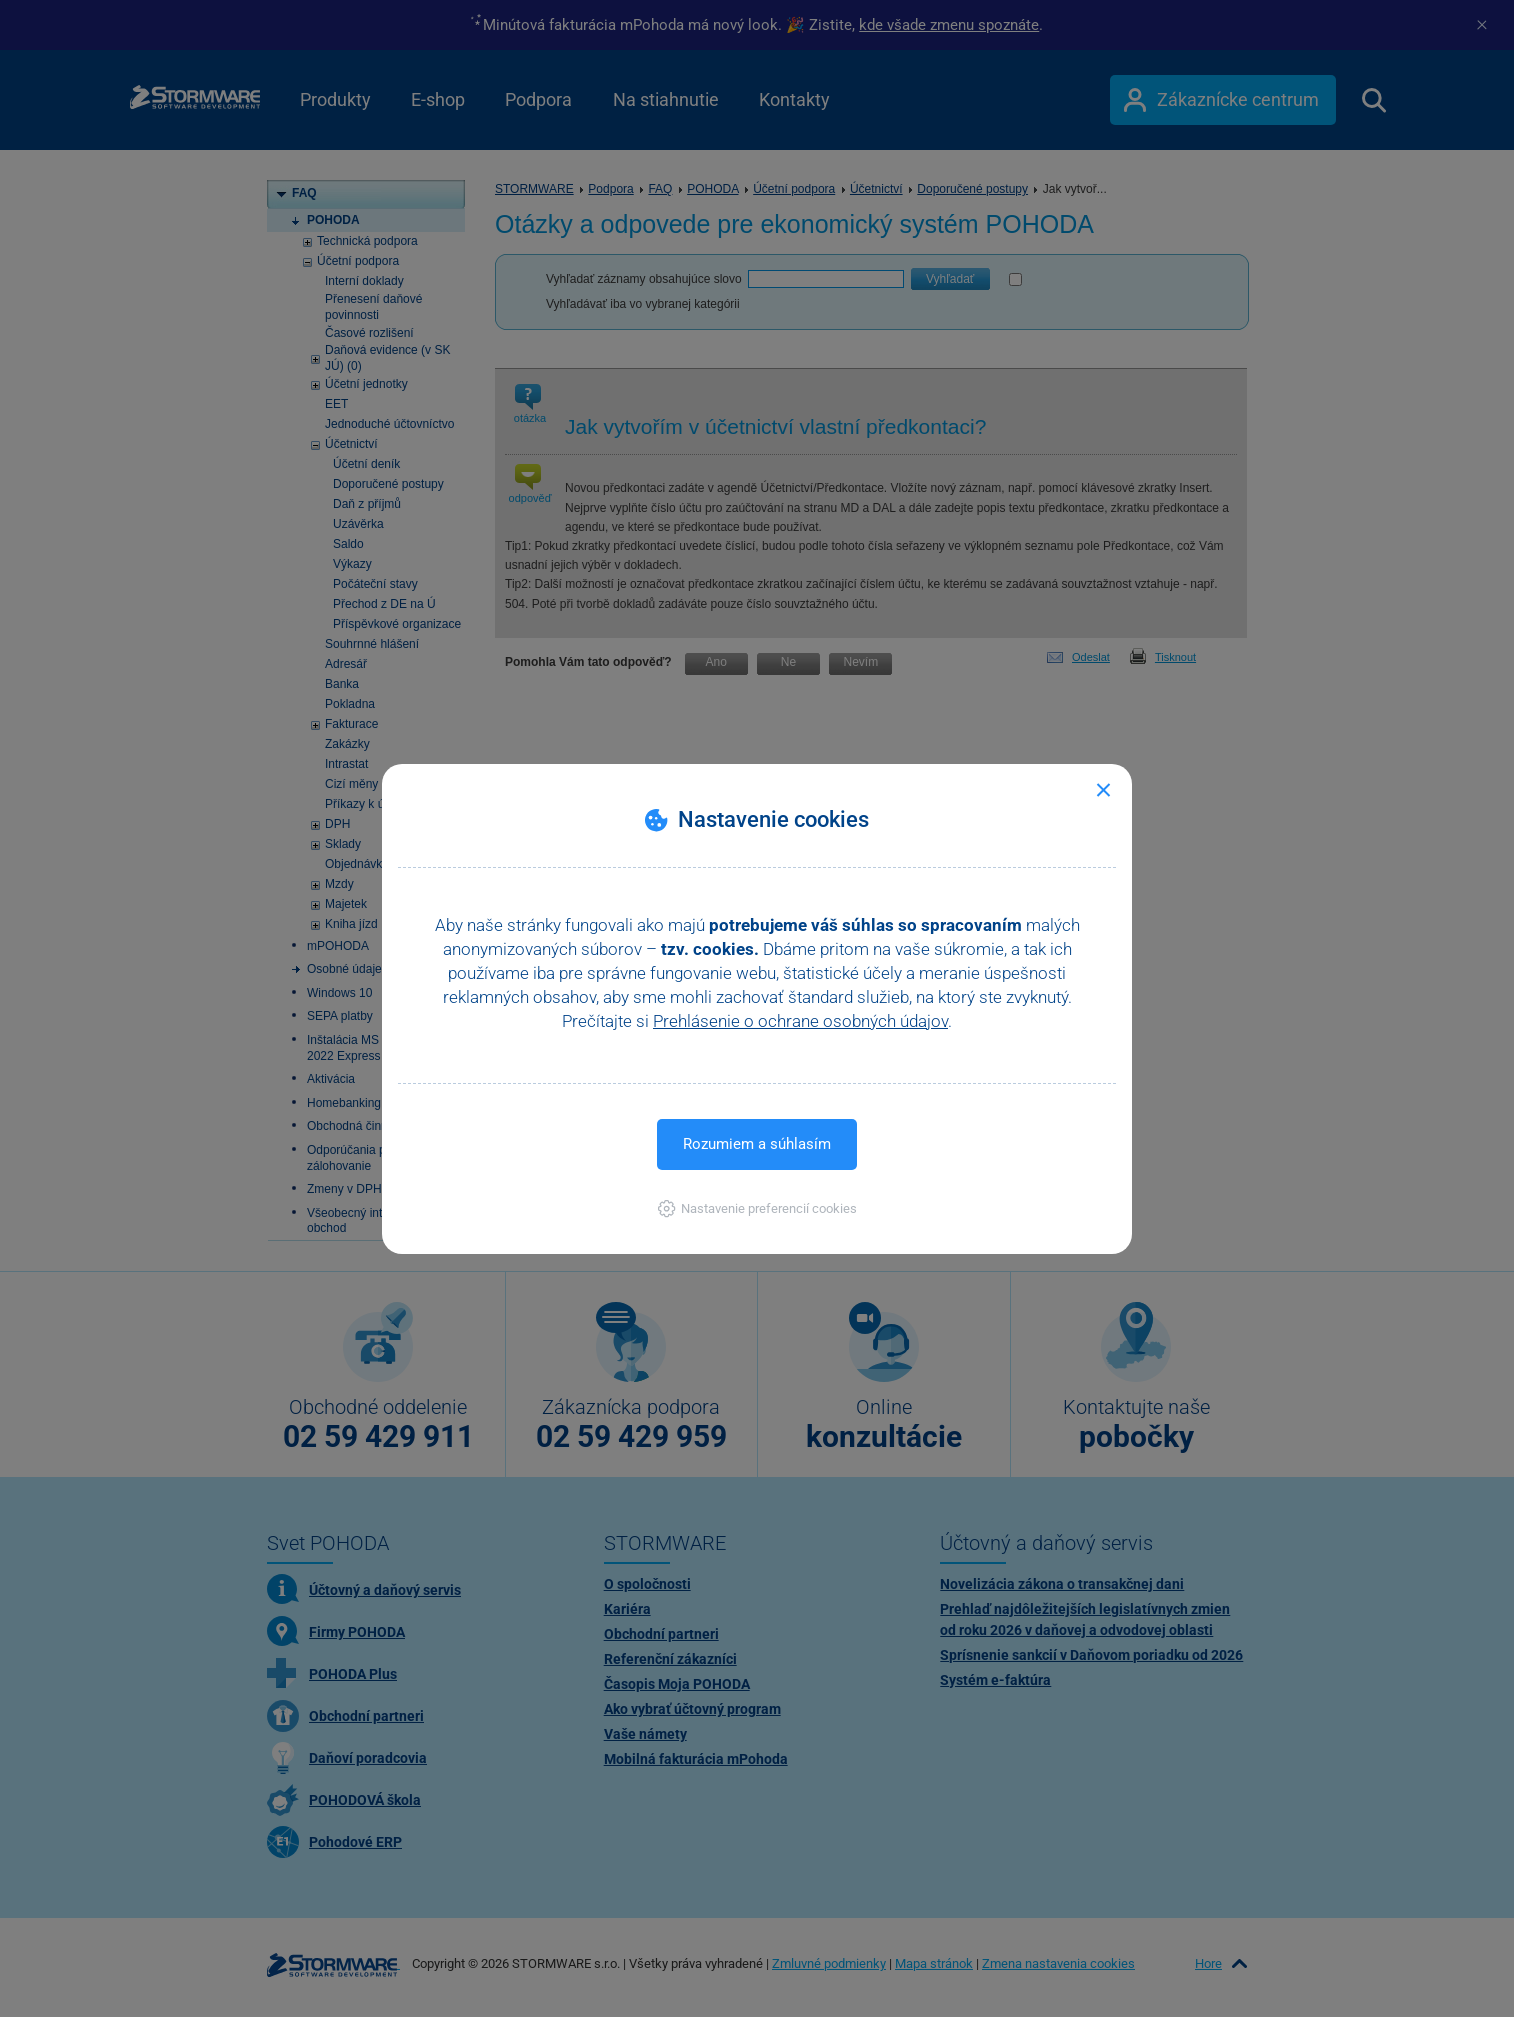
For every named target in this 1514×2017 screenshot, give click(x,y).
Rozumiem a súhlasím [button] (757, 1144)
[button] (757, 1208)
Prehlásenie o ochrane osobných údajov (800, 1021)
